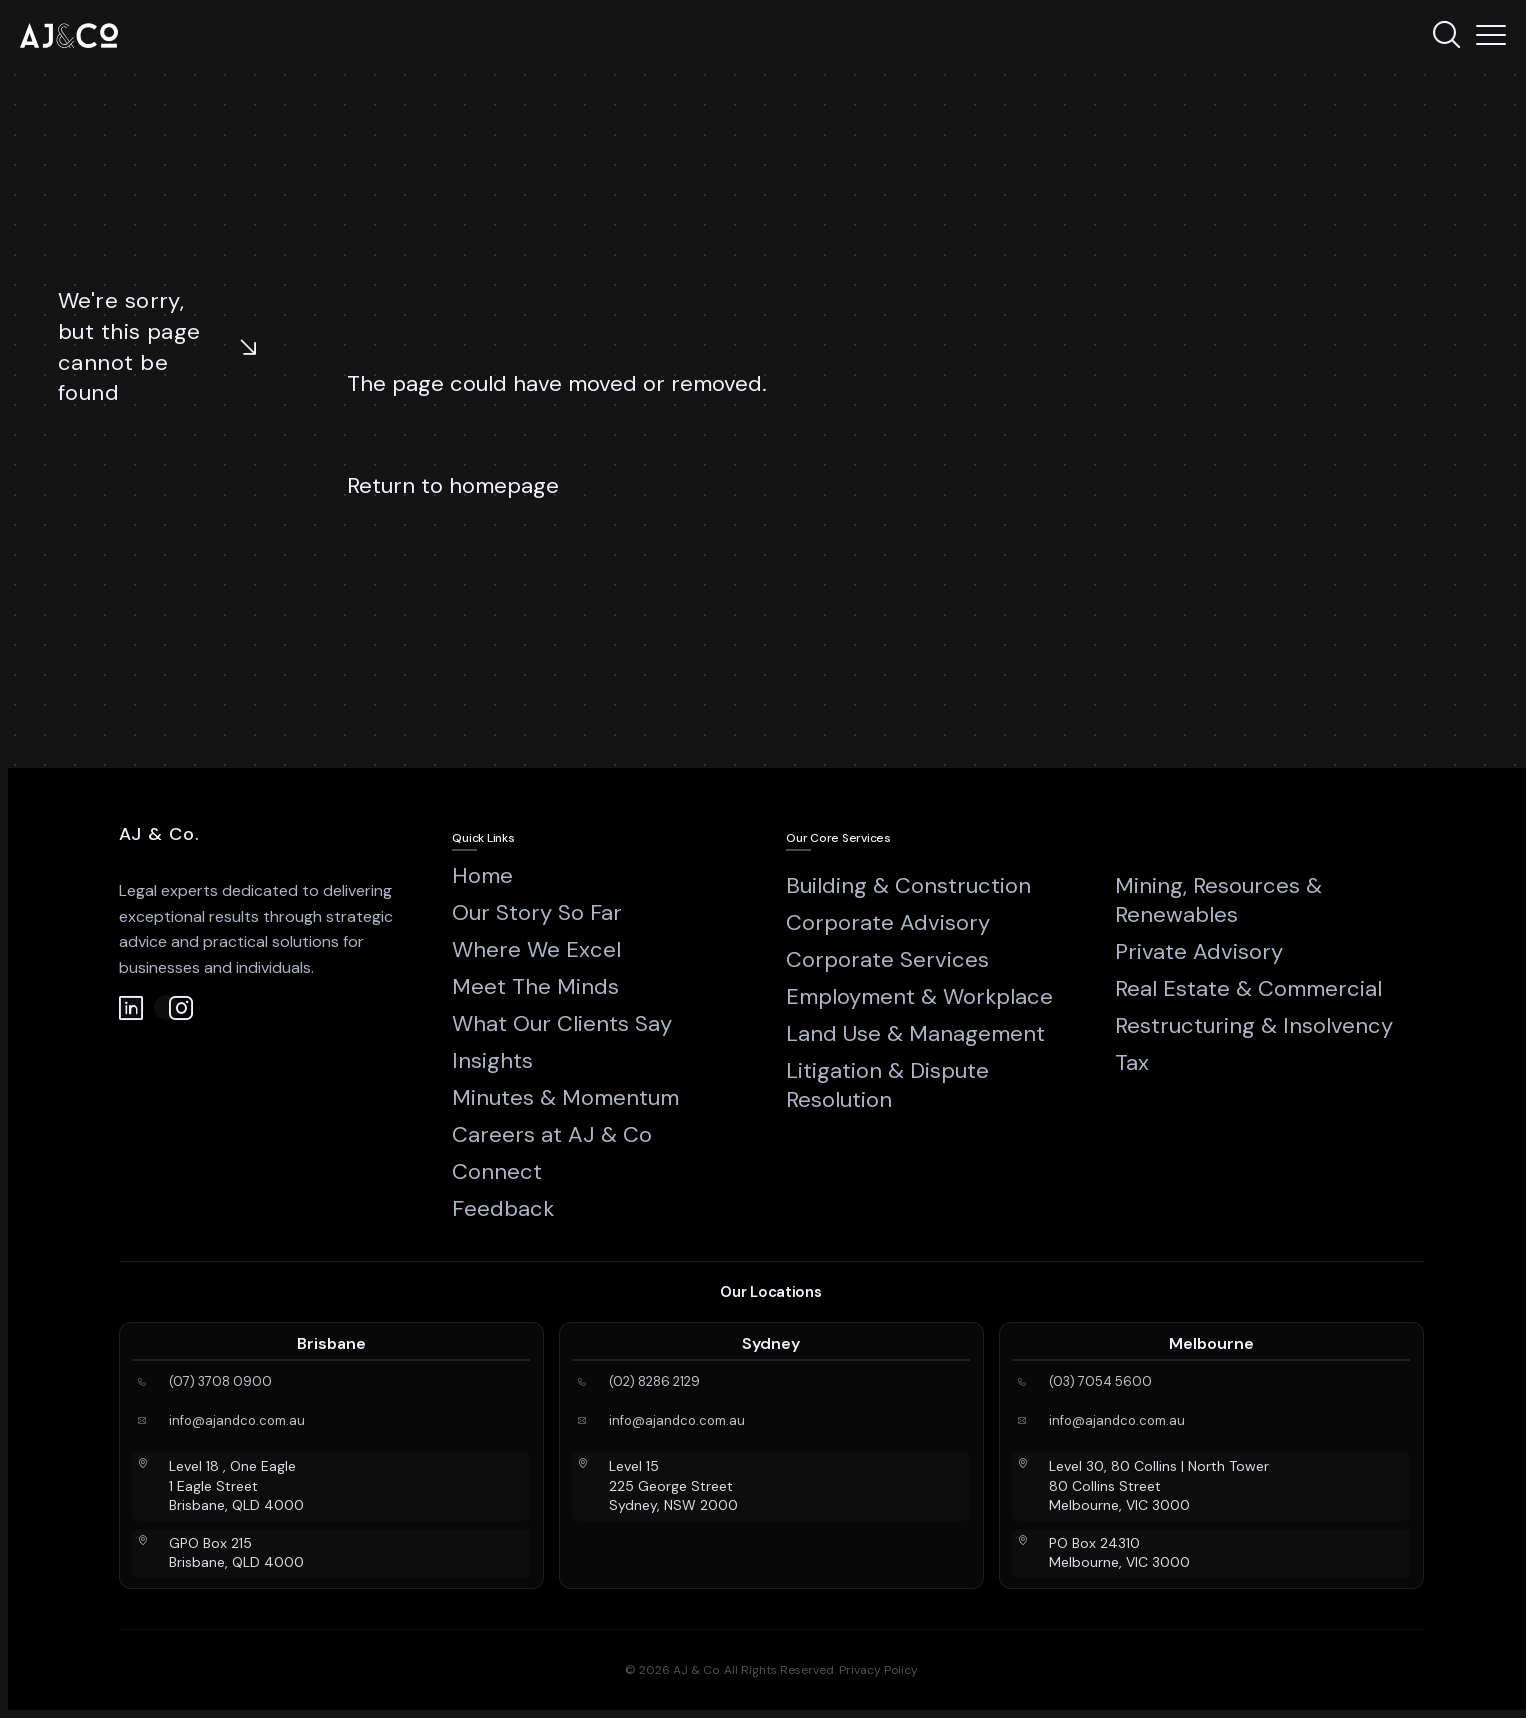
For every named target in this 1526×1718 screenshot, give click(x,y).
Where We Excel (536, 949)
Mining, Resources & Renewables (1218, 900)
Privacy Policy (878, 1670)
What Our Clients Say (562, 1023)
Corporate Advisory (888, 922)
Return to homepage (453, 485)
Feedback (503, 1208)
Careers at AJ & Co (552, 1134)
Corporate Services (887, 959)
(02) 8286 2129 (654, 1382)
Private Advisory (1199, 951)
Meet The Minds (535, 986)
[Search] (1446, 35)
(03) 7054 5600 (1100, 1382)
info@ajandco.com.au (237, 1421)
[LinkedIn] (131, 1007)
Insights (492, 1060)
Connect (497, 1171)
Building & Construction (908, 885)
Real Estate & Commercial (1248, 988)
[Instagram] (166, 1007)
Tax (1132, 1062)
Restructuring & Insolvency (1254, 1025)
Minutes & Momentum (565, 1097)
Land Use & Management (915, 1033)
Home (482, 875)
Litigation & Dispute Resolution (887, 1085)
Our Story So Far (537, 912)
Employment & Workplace (919, 996)
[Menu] (1491, 35)
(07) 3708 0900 (220, 1382)
